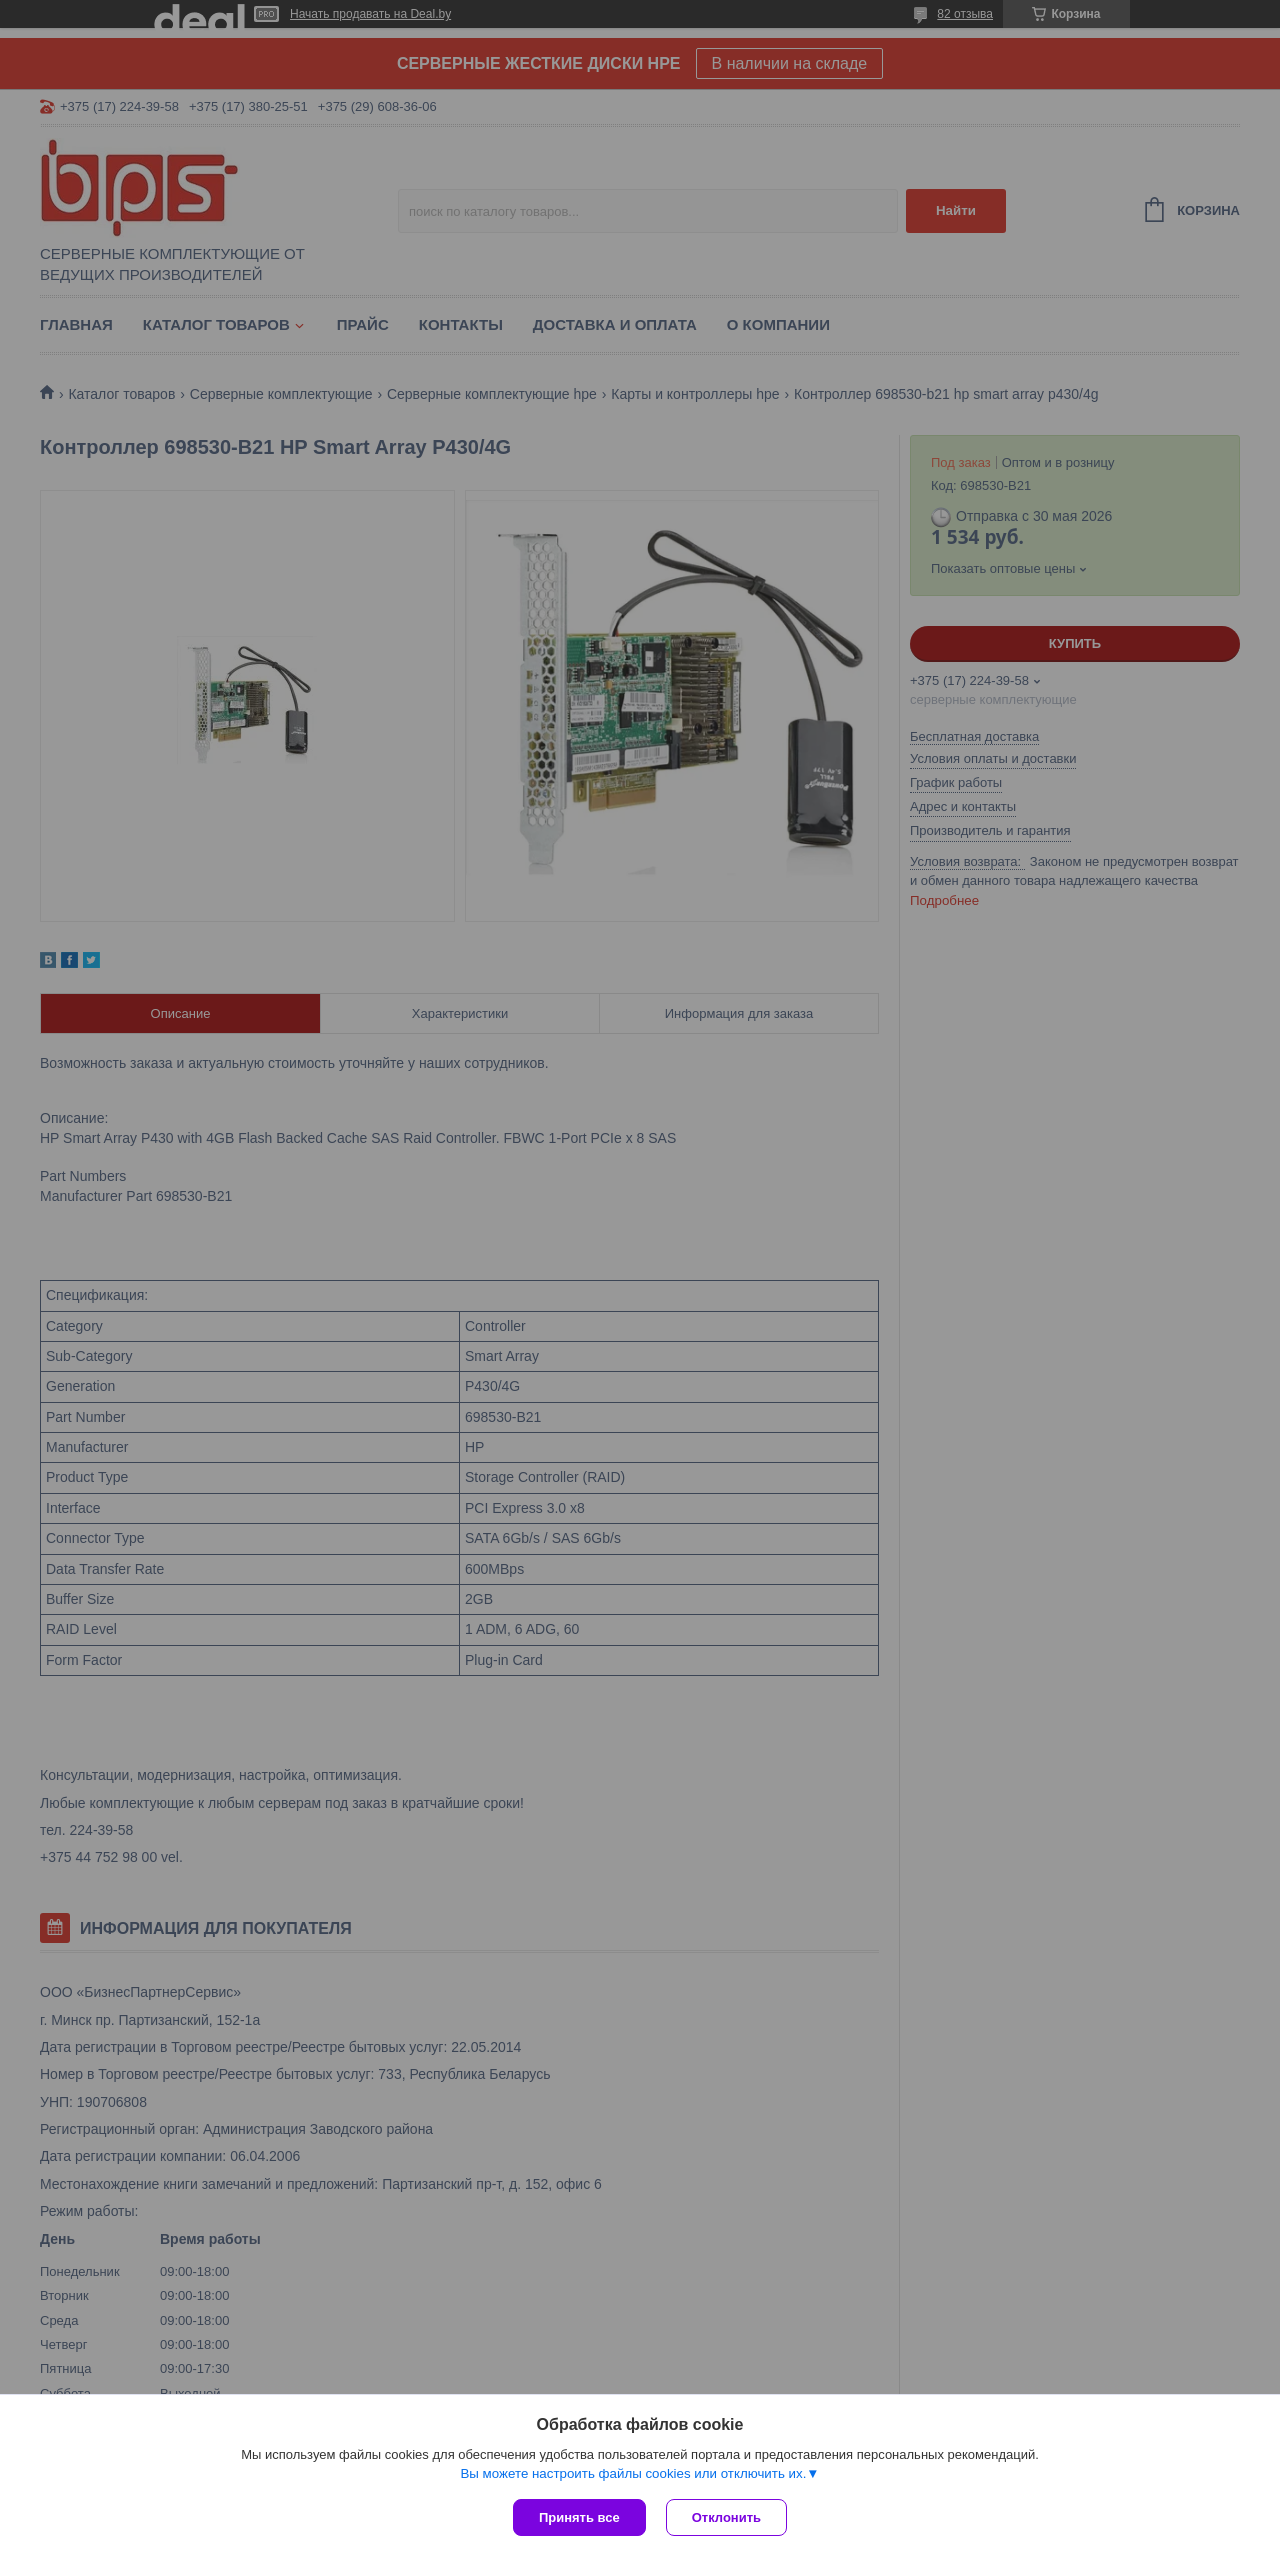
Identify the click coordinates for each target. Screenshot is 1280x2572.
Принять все (579, 2517)
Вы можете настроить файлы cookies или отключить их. (633, 2473)
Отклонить (726, 2517)
